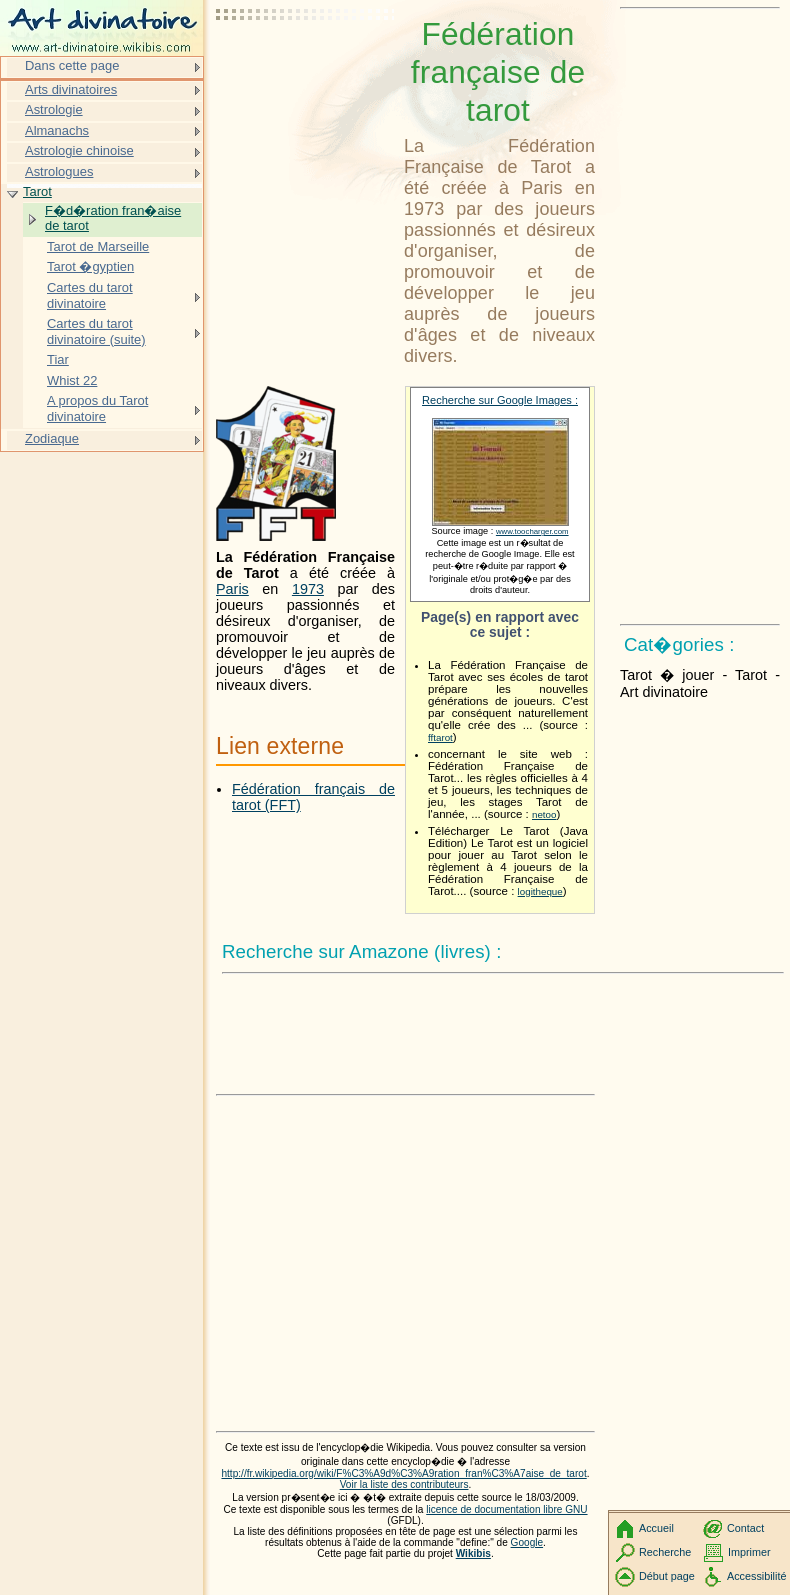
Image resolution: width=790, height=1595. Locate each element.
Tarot (37, 191)
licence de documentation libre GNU (506, 1509)
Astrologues (59, 171)
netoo (544, 814)
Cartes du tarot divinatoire (90, 295)
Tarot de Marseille (98, 246)
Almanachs (57, 130)
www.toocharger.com (532, 531)
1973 (308, 589)
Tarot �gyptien (90, 266)
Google (527, 1542)
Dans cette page (72, 65)
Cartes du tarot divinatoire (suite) (96, 331)
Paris (232, 589)
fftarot (440, 737)
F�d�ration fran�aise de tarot (113, 218)
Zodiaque (52, 438)
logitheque (540, 891)
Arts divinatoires (71, 89)
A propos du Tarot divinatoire (97, 408)
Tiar (58, 359)
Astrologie (54, 109)
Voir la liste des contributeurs (404, 1484)
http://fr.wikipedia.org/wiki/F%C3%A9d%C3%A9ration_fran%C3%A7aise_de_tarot (403, 1473)
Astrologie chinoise (79, 150)
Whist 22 (72, 380)
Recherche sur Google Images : (500, 400)
